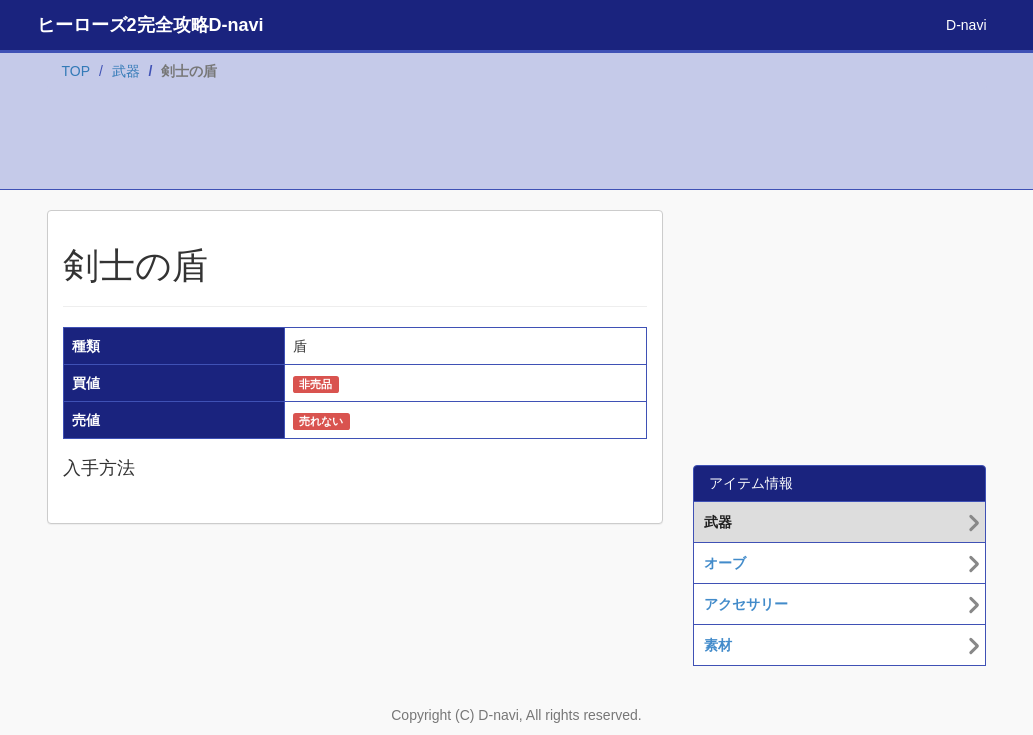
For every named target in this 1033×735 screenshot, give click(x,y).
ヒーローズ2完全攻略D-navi (150, 25)
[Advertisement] (517, 139)
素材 (718, 645)
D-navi (966, 25)
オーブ (725, 563)
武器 (126, 71)
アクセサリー (746, 604)
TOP (76, 71)
